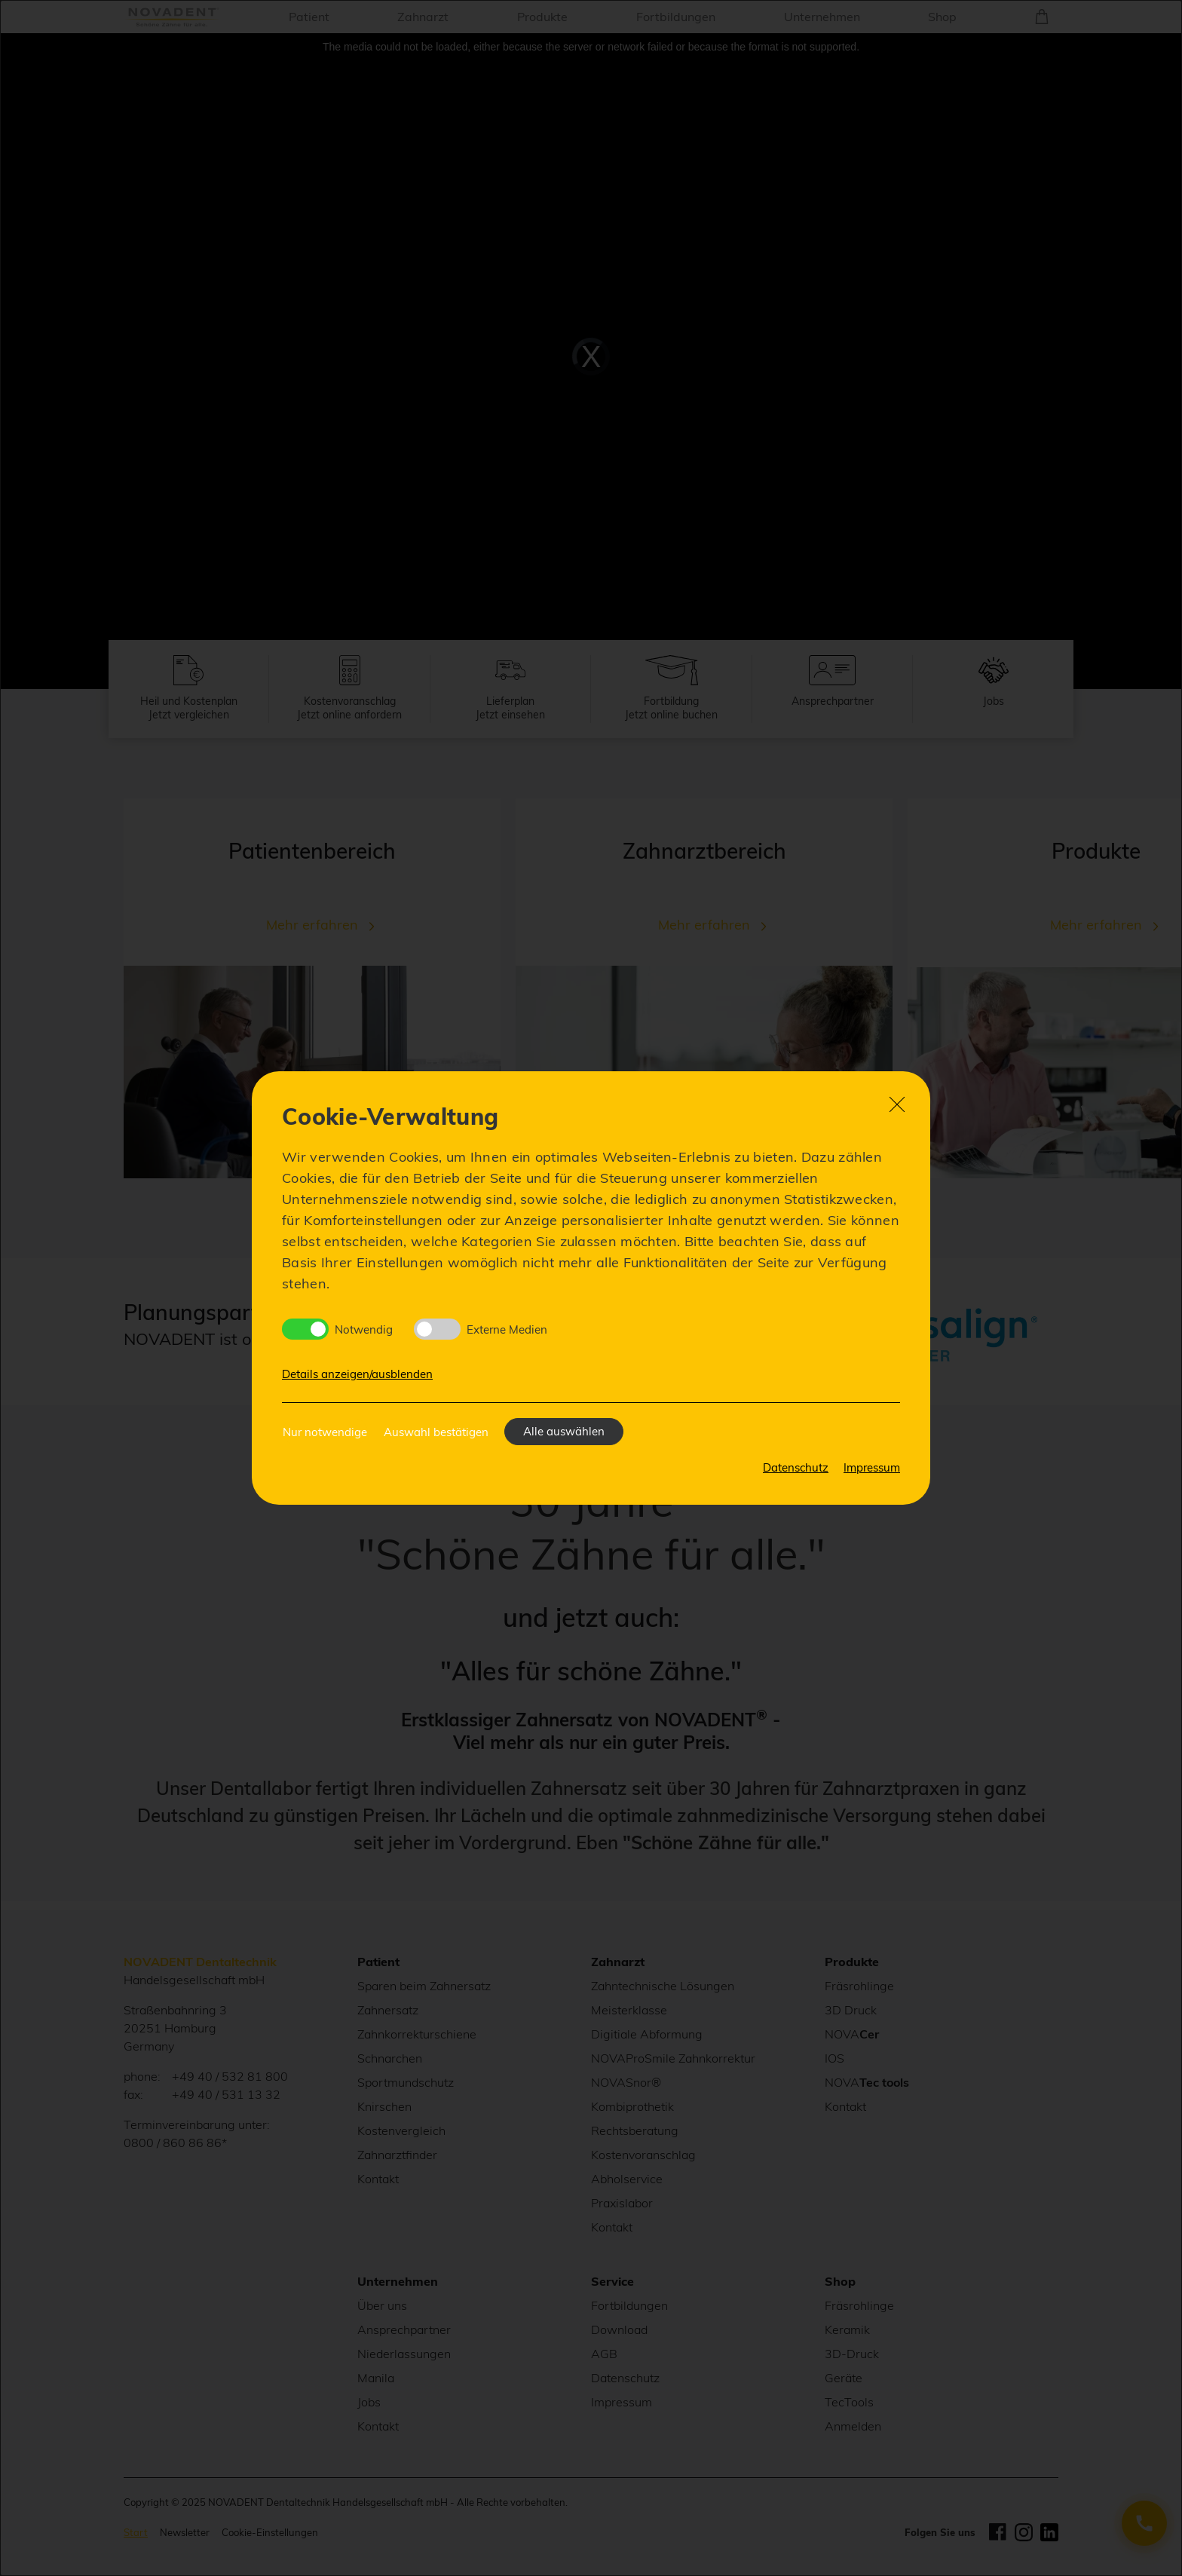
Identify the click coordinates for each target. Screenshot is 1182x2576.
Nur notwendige (325, 1432)
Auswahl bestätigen (436, 1432)
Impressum (872, 1467)
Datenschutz (795, 1467)
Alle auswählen (564, 1431)
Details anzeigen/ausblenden (357, 1374)
